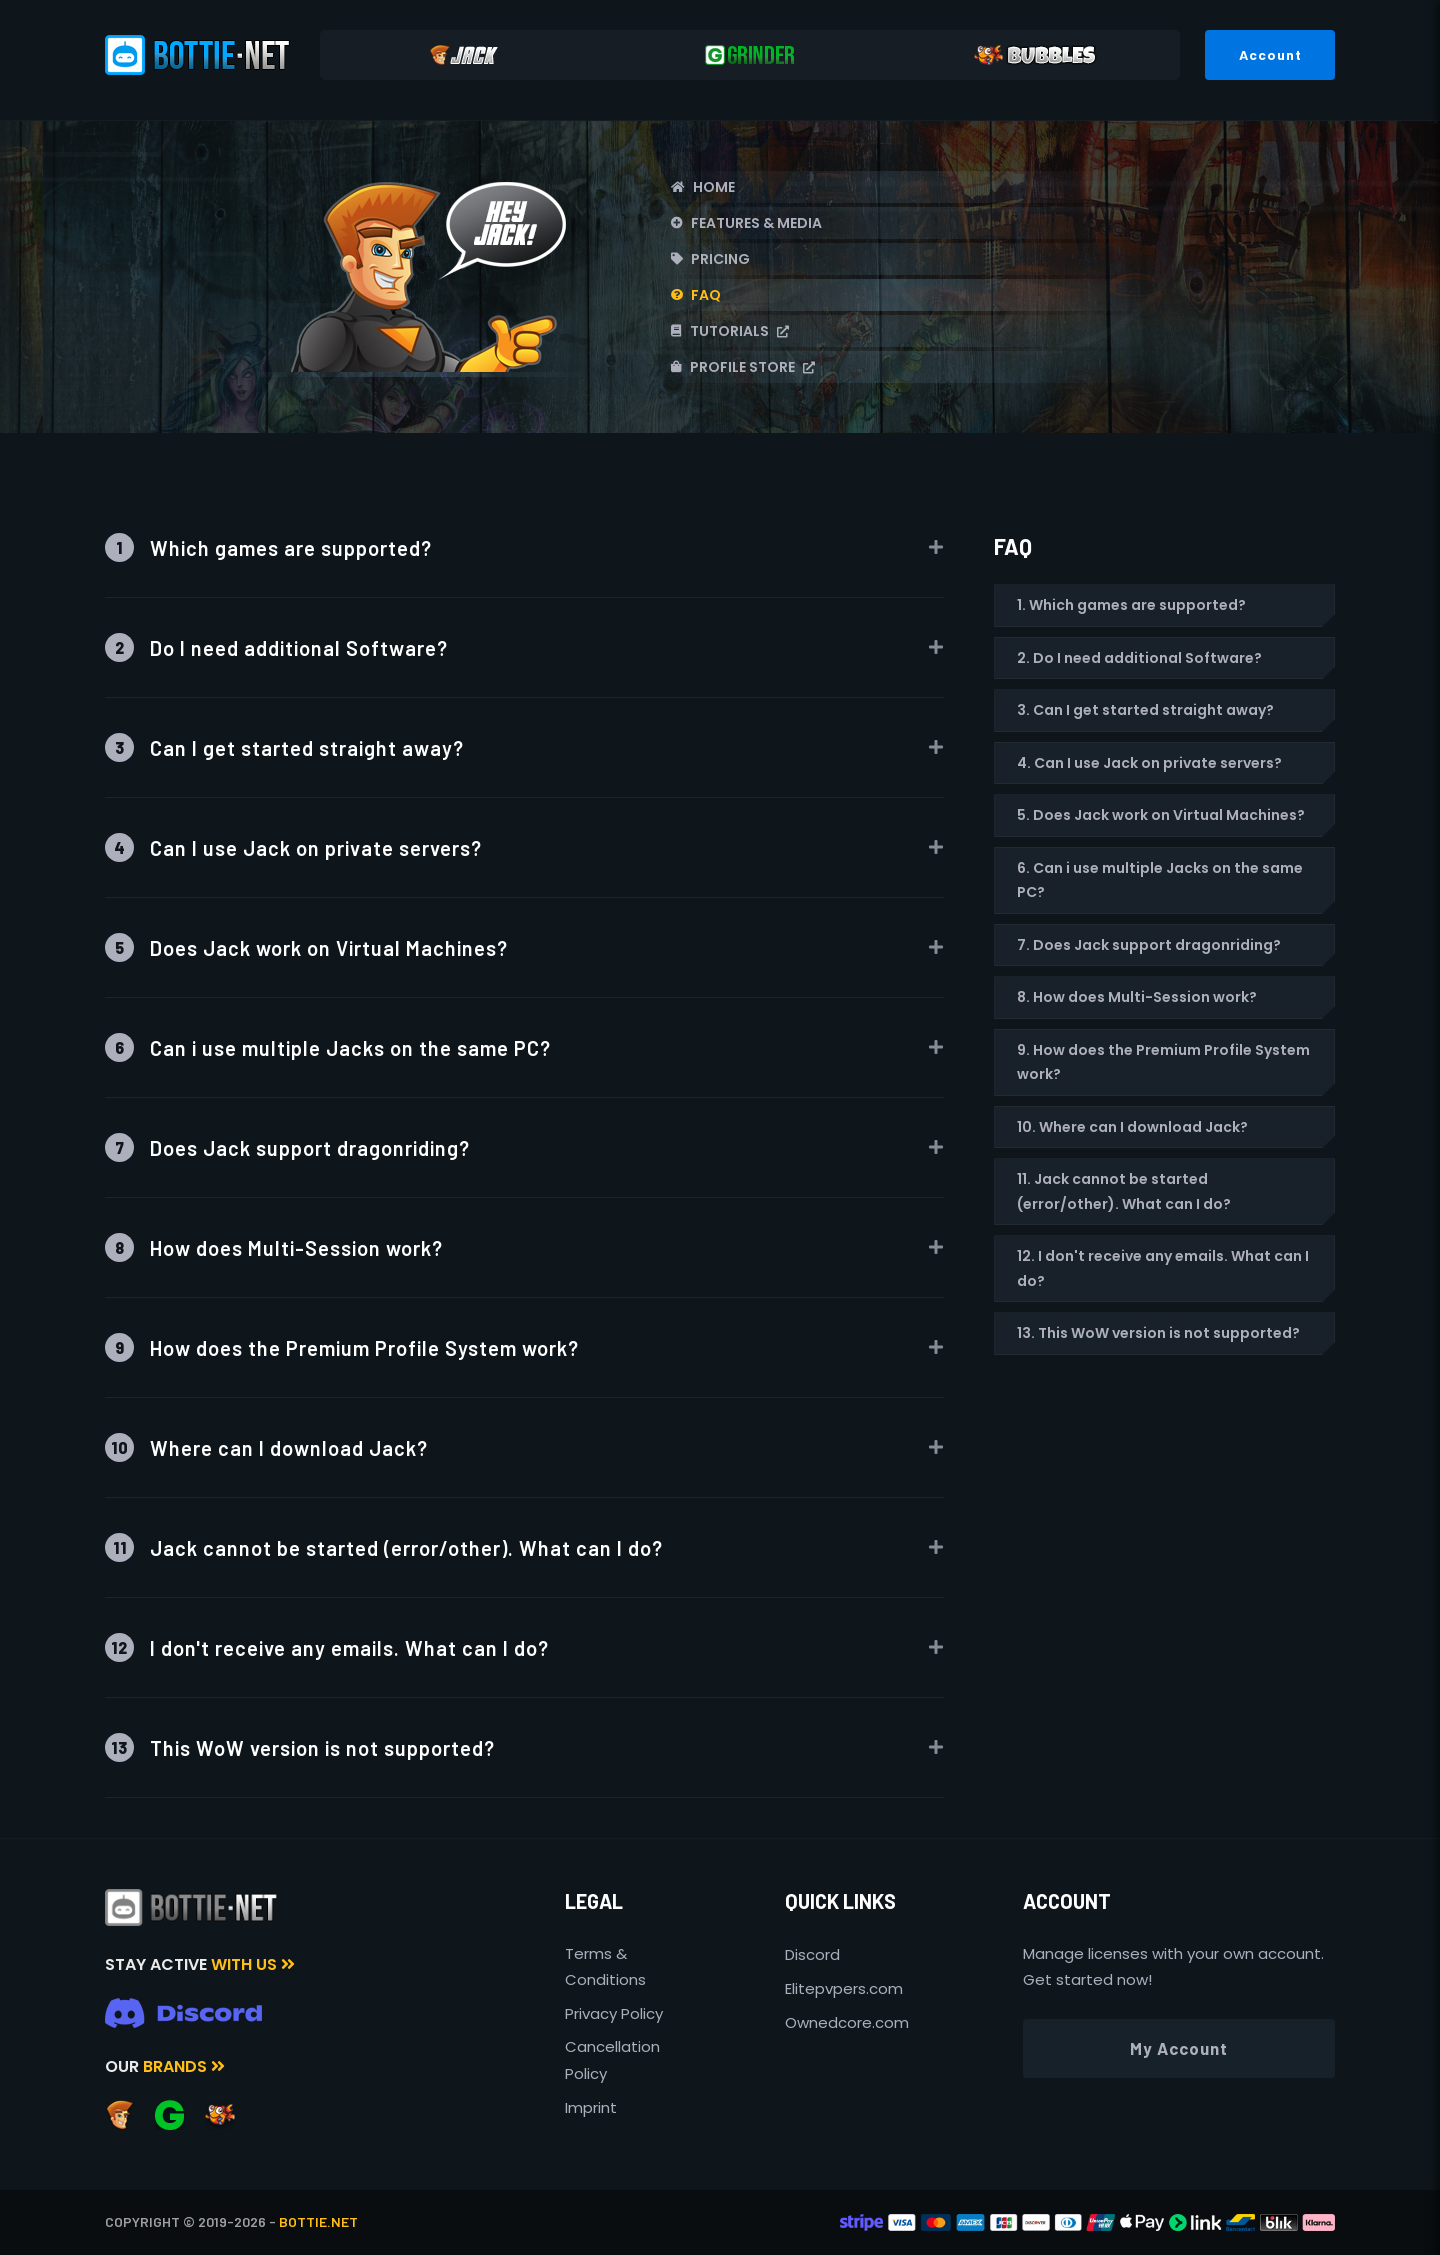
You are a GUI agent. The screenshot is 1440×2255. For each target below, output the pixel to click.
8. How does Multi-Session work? (1137, 997)
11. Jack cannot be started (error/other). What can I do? (1124, 1191)
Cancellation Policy (612, 2059)
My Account (1179, 2048)
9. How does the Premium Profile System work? (1163, 1062)
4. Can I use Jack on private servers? (1149, 763)
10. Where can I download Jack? (1132, 1127)
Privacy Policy (614, 2013)
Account (1270, 54)
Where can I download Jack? (266, 1447)
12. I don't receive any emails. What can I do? (1163, 1268)
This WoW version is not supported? (300, 1747)
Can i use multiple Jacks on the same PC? (328, 1047)
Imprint (591, 2107)
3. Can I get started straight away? (1145, 710)
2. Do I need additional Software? (1139, 658)
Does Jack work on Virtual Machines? (306, 947)
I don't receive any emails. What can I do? (327, 1647)
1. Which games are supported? (1131, 605)
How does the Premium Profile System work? (342, 1347)
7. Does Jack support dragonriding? (1149, 945)
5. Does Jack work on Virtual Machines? (1161, 815)
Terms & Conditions (605, 1966)
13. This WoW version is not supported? (1158, 1333)
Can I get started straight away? (284, 747)
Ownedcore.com (847, 2022)
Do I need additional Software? (276, 647)
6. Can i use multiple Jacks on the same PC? (1160, 880)
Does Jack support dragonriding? (287, 1147)
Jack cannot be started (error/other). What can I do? (384, 1547)
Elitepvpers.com (844, 1988)
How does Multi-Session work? (274, 1247)
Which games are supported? (268, 547)
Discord (812, 1954)
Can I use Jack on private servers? (293, 847)
